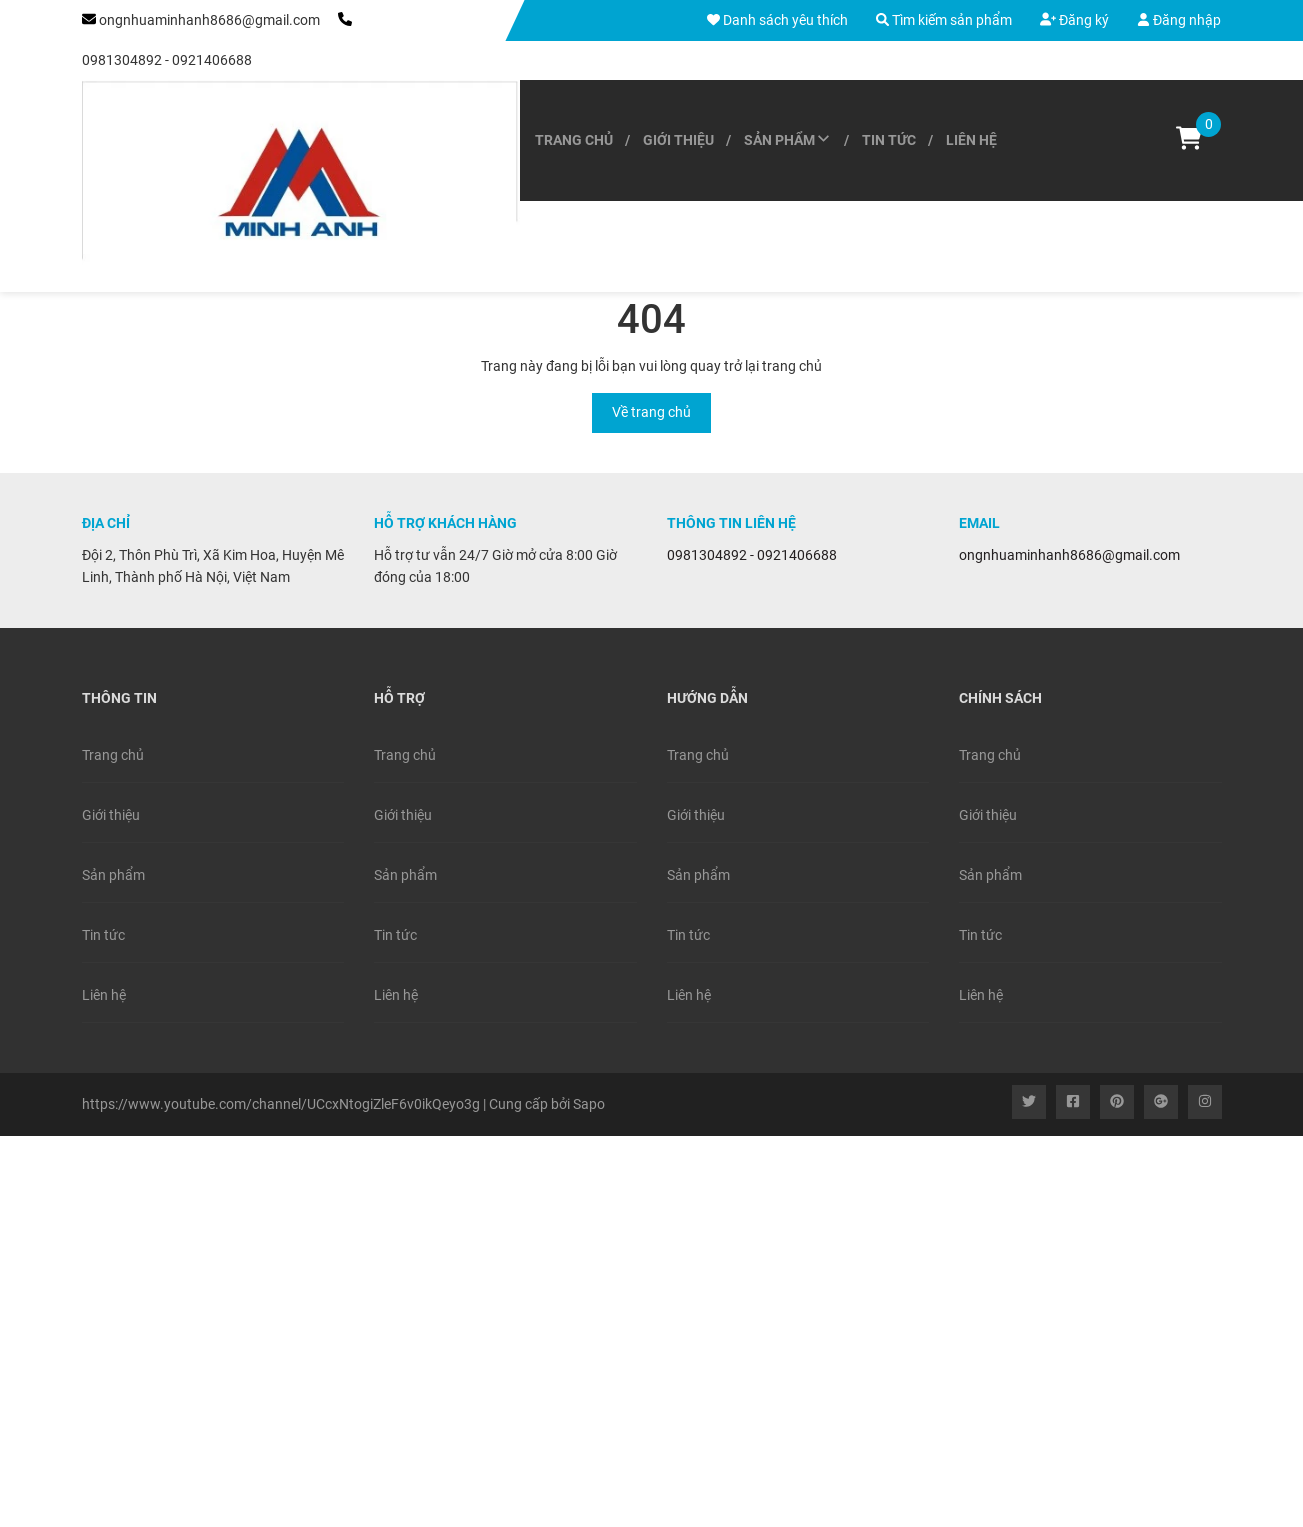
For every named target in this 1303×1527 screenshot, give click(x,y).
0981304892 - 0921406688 (167, 60)
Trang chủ (574, 140)
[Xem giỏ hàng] (1189, 141)
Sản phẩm (788, 140)
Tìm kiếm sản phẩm (944, 20)
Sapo (589, 1104)
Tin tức (889, 140)
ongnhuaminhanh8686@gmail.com (209, 20)
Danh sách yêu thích (777, 20)
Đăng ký (1074, 19)
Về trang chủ (651, 412)
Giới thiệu (678, 140)
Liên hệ (971, 140)
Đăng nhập (1179, 20)
